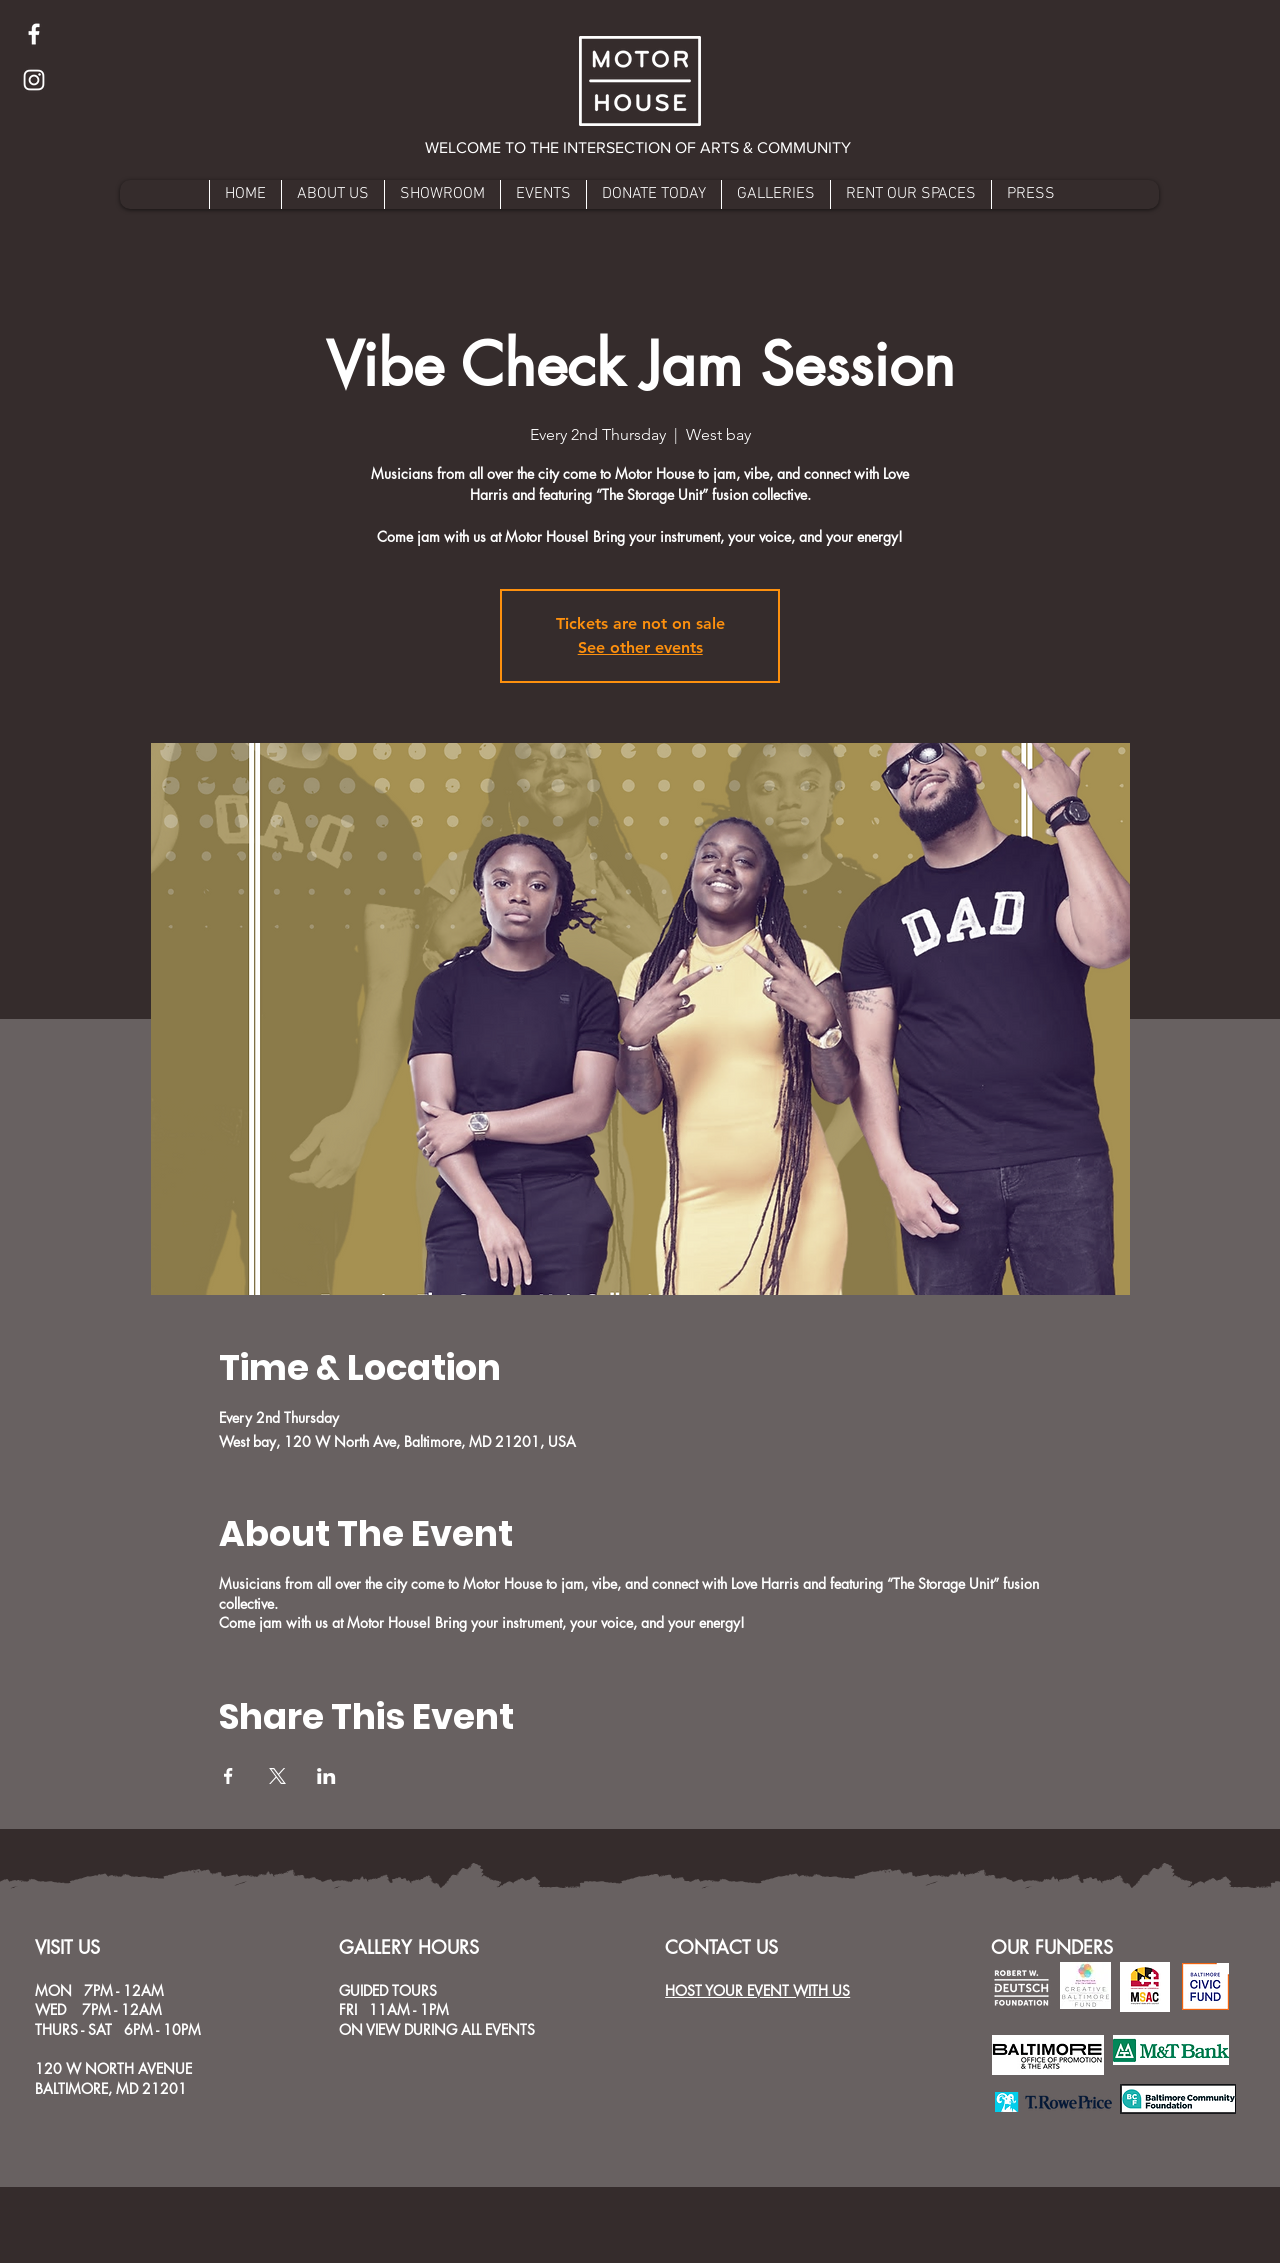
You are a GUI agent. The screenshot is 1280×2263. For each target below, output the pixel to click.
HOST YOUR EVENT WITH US (757, 1990)
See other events (640, 647)
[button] (639, 148)
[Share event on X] (277, 1776)
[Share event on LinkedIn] (326, 1776)
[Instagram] (34, 80)
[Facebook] (34, 34)
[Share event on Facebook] (228, 1776)
